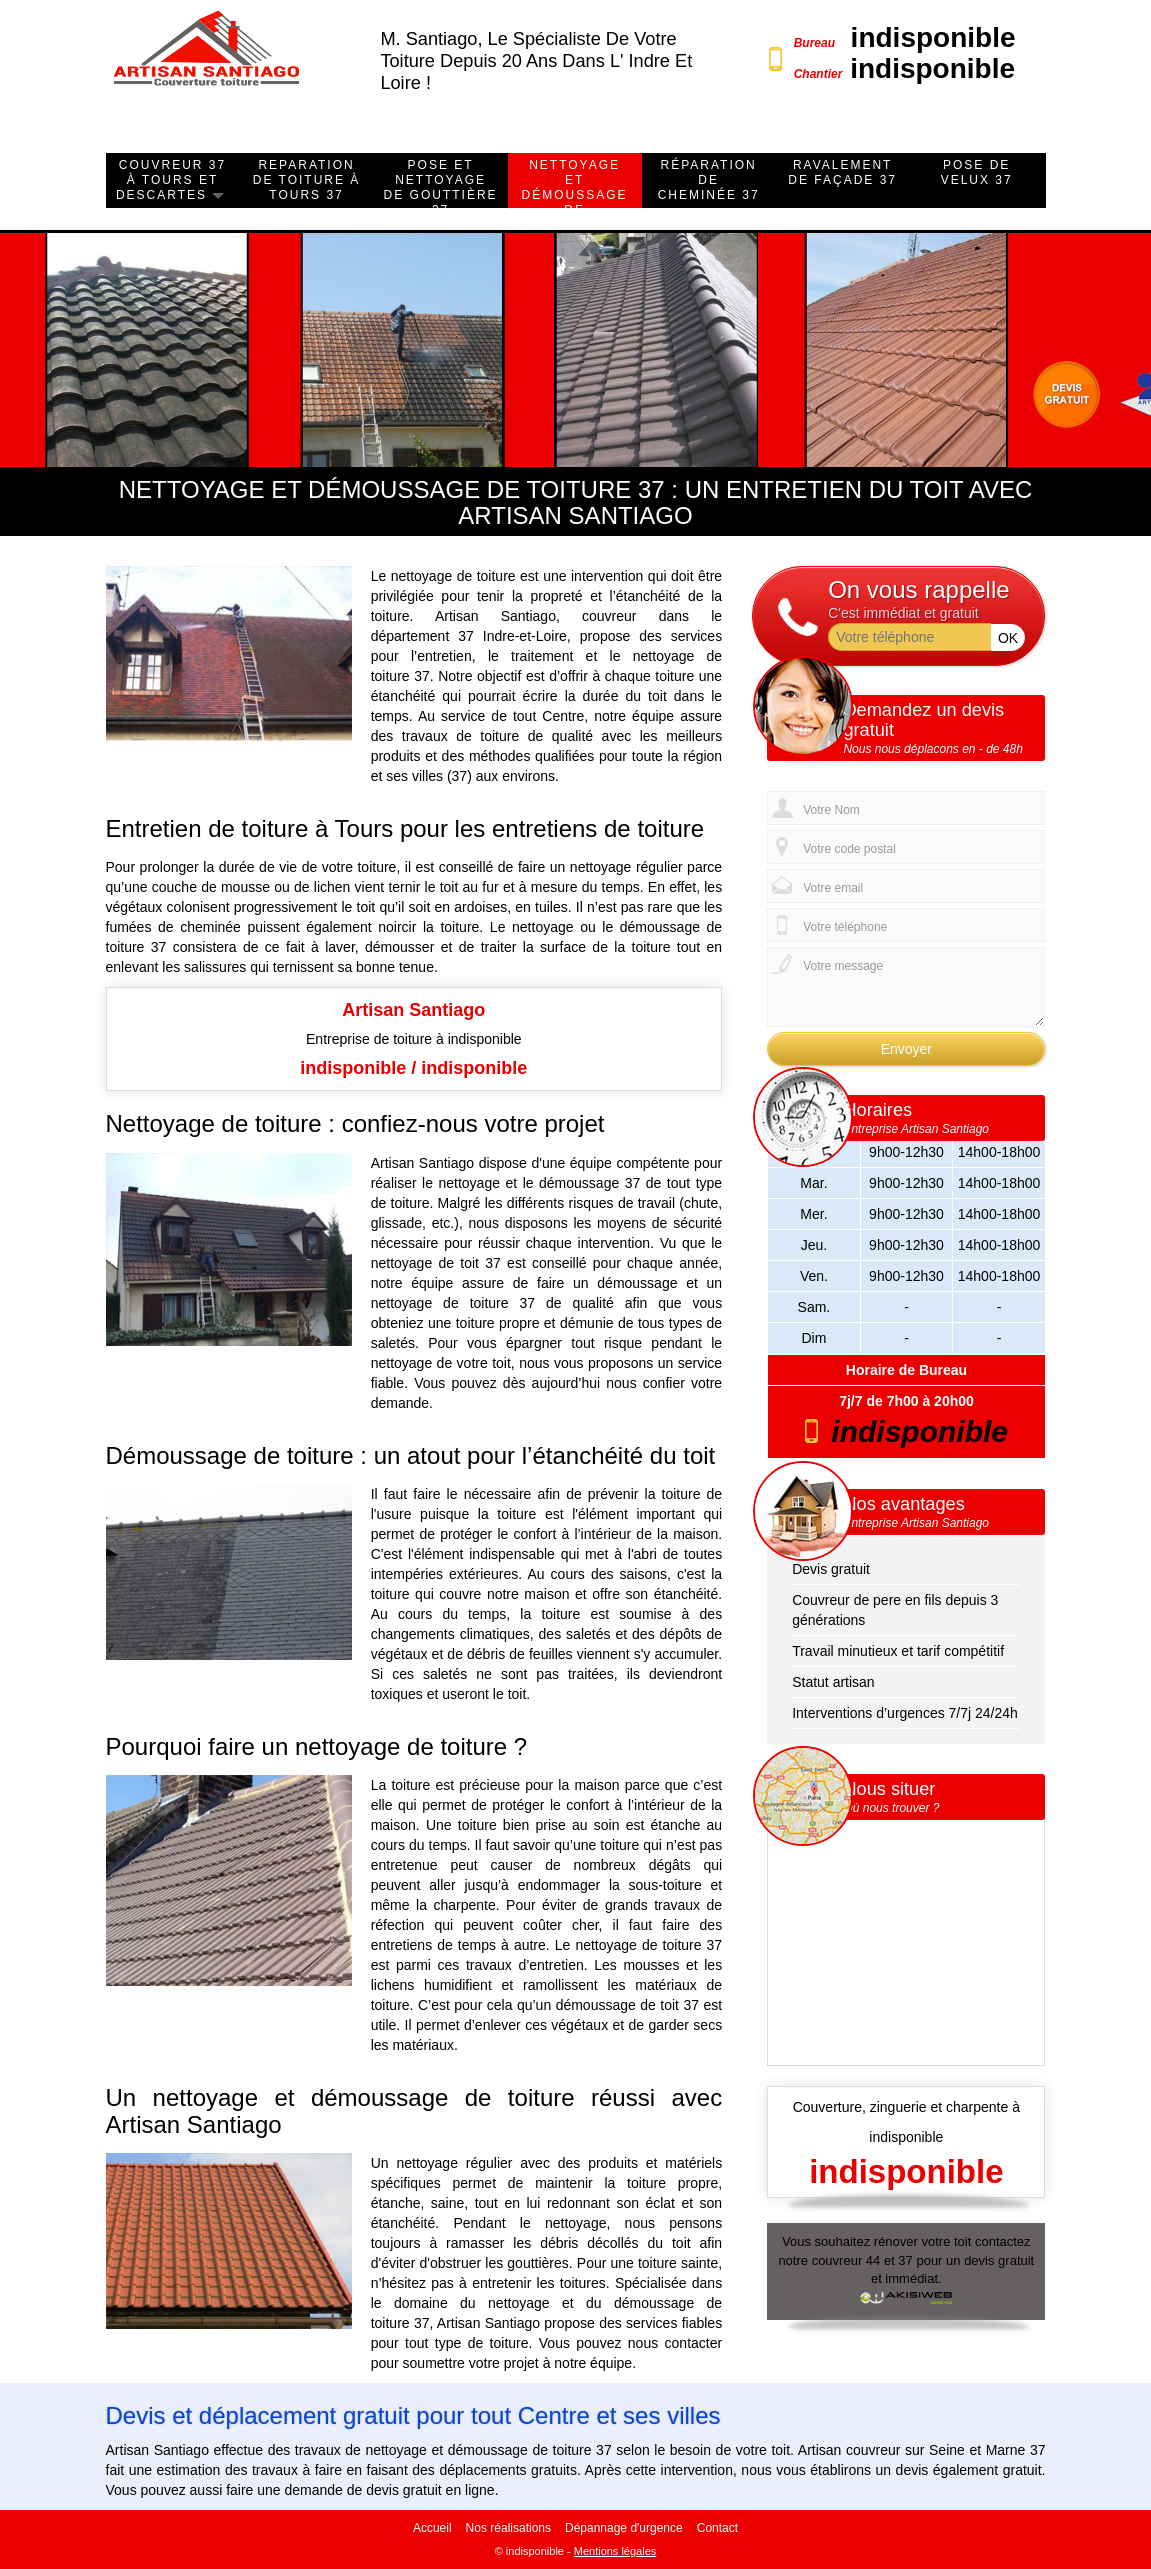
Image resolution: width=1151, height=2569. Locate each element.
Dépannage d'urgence (624, 2528)
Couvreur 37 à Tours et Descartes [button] (171, 180)
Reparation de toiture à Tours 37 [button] (307, 180)
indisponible (933, 37)
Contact (717, 2528)
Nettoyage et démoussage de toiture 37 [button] (575, 195)
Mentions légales (615, 2551)
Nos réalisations (508, 2528)
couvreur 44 (846, 2260)
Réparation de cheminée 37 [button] (709, 180)
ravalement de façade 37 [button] (842, 172)
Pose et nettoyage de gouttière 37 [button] (441, 187)
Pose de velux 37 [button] (977, 172)
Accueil (432, 2528)
